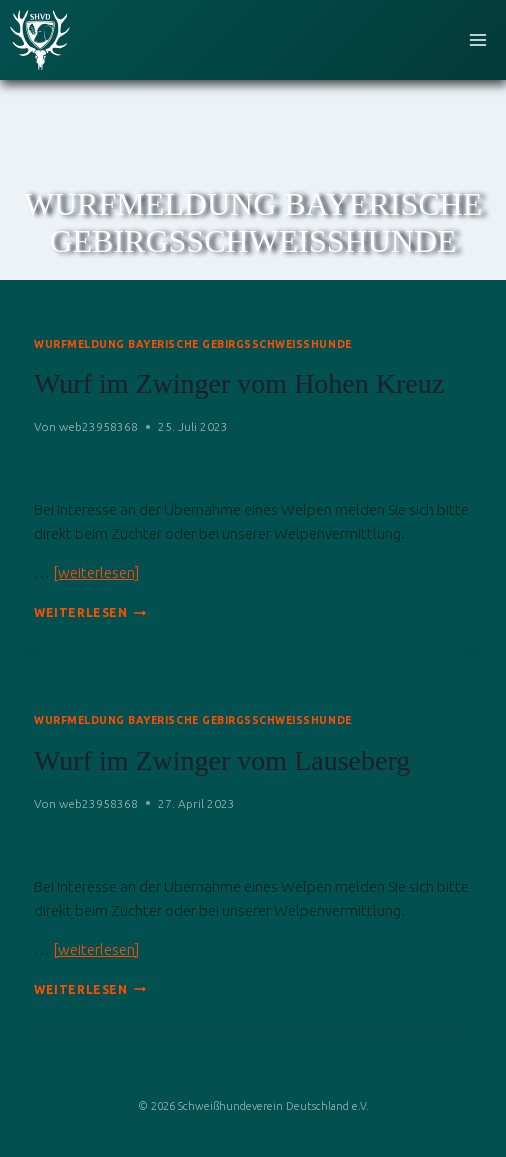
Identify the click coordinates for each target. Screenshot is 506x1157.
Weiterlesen (90, 612)
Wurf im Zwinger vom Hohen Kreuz (239, 383)
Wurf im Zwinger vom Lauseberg (222, 760)
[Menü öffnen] (477, 39)
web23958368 (98, 426)
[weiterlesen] (96, 572)
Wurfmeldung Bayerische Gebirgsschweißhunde (193, 344)
